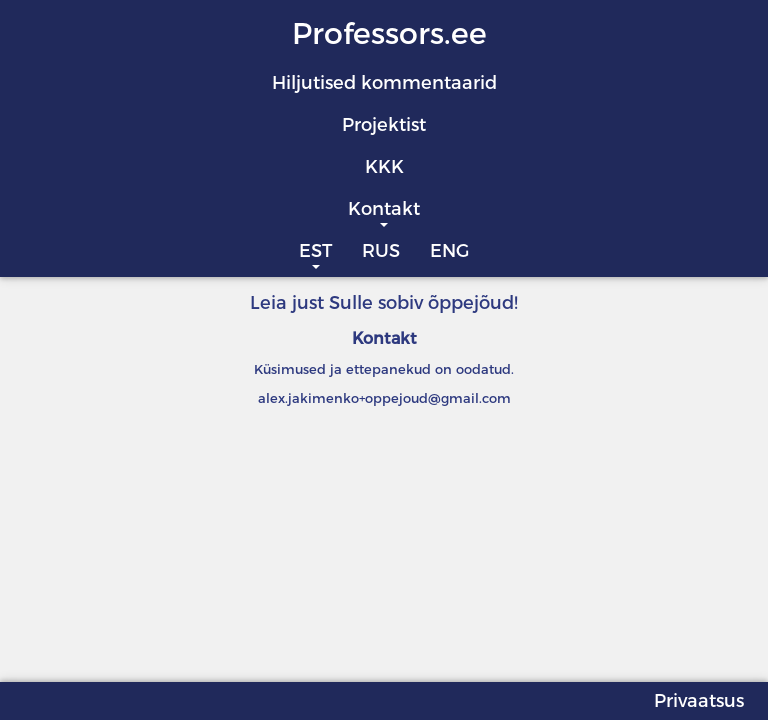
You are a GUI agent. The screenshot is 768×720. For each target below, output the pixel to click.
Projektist (384, 125)
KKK (384, 167)
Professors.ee (389, 33)
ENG (449, 251)
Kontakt (384, 209)
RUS (381, 251)
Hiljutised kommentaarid (384, 83)
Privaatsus (699, 701)
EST (315, 251)
